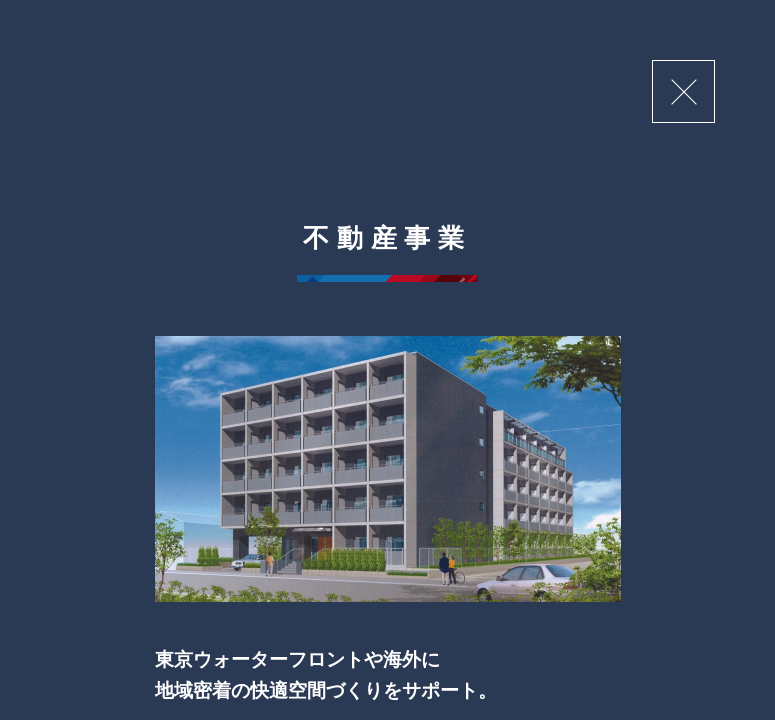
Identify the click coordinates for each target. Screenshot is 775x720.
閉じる (683, 91)
